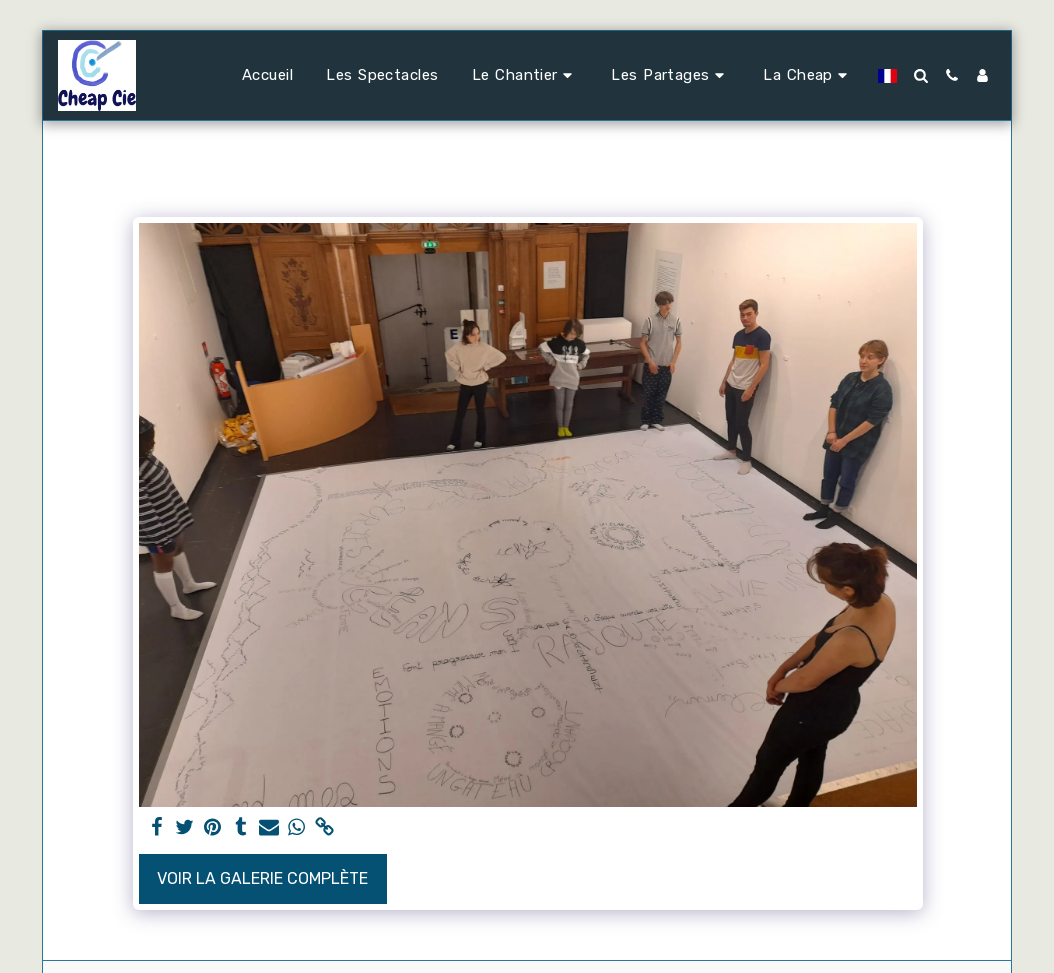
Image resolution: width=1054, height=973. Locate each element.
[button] (525, 76)
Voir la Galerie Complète (262, 878)
